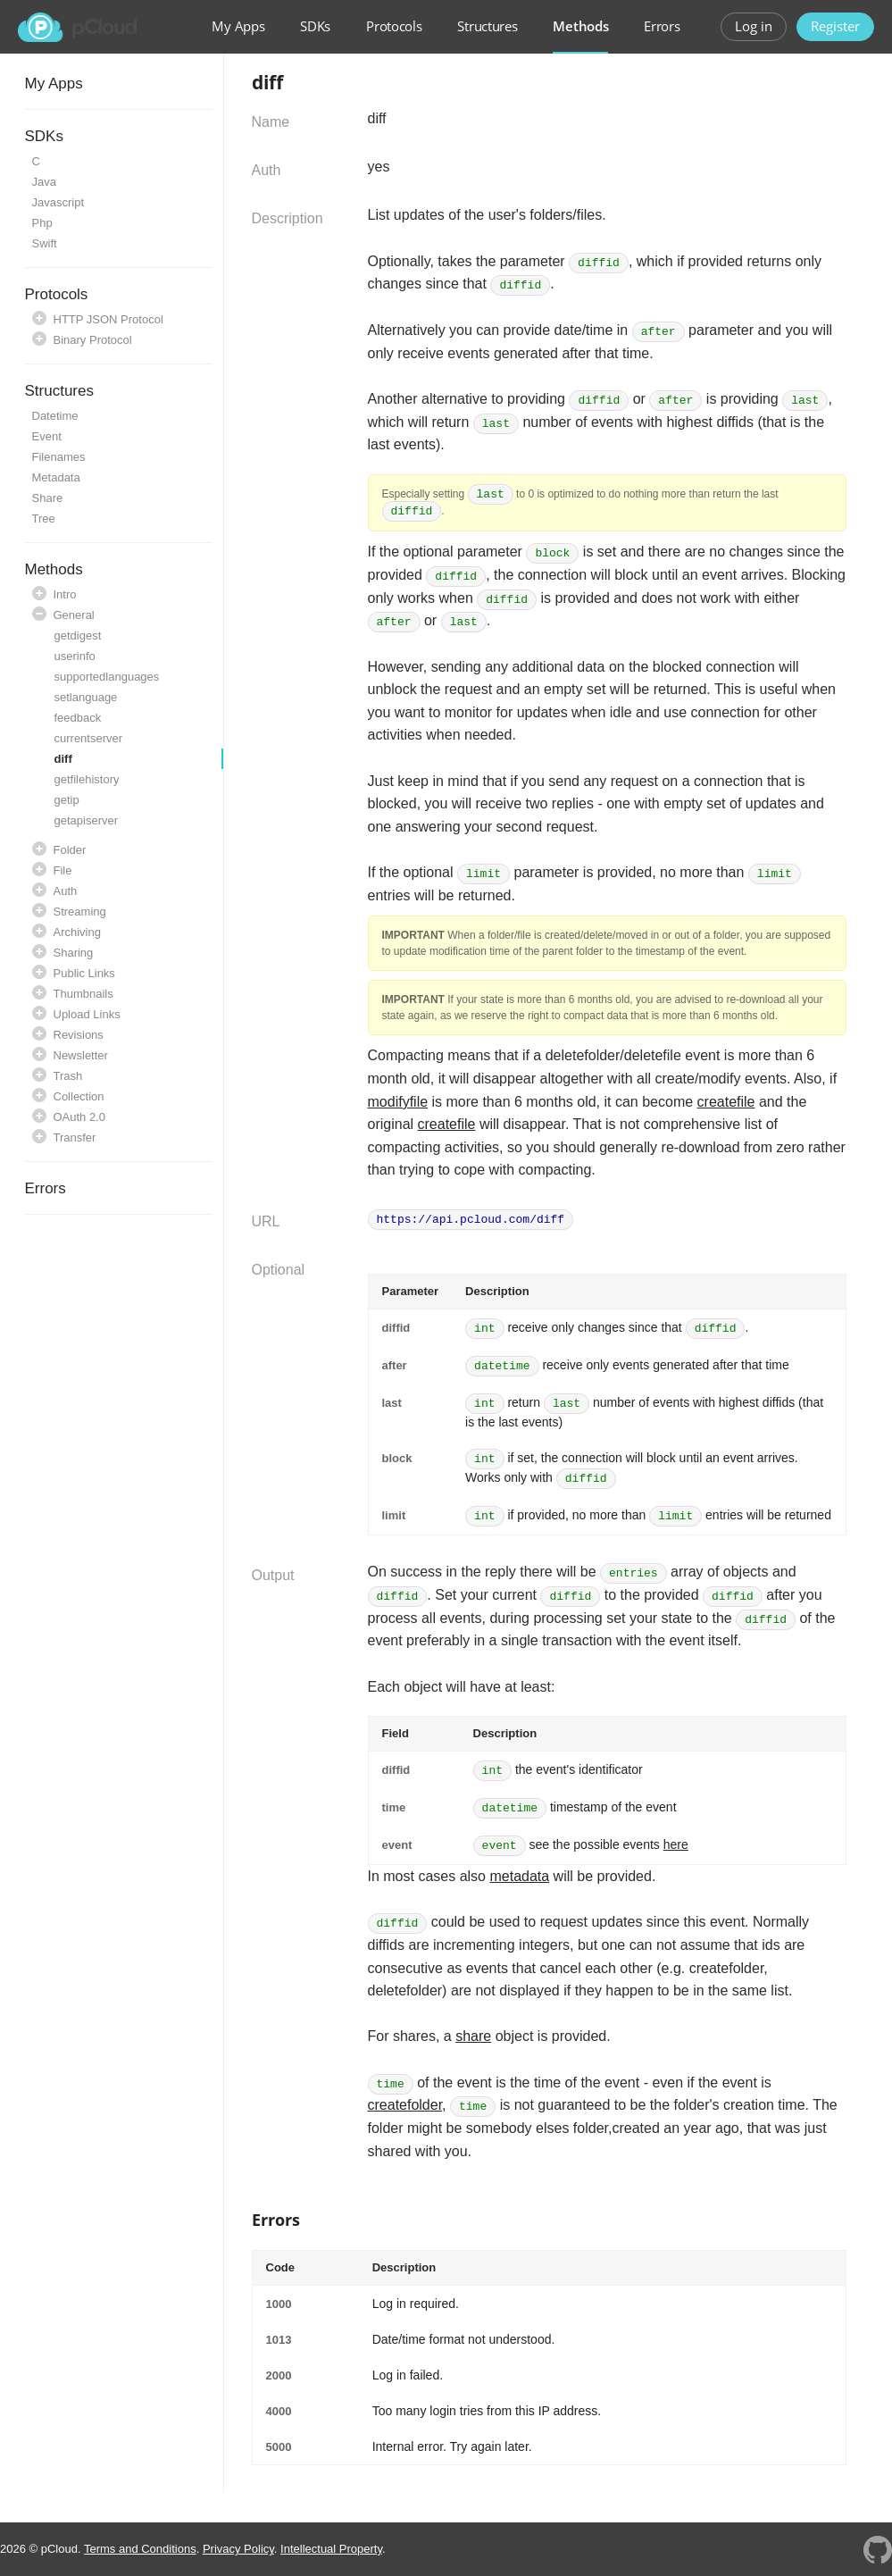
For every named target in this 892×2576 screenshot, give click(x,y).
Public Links (84, 973)
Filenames (59, 457)
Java (44, 181)
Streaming (80, 911)
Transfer (75, 1137)
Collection (79, 1096)
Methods (580, 26)
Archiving (77, 932)
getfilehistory (87, 779)
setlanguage (86, 697)
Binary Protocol (93, 340)
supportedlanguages (107, 676)
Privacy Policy (238, 2548)
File (63, 870)
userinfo (75, 656)
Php (42, 223)
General (74, 615)
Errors (661, 26)
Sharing (74, 952)
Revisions (79, 1034)
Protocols (393, 26)
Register (835, 26)
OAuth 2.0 (80, 1117)
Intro (65, 594)
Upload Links (87, 1014)
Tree (43, 518)
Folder (70, 850)
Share (47, 498)
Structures (487, 26)
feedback (78, 717)
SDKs (315, 26)
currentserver (88, 738)
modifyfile (398, 1101)
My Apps (238, 26)
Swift (44, 243)
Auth (66, 891)
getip (66, 800)
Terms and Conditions (140, 2548)
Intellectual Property (331, 2548)
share (473, 2036)
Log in (753, 26)
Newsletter (81, 1055)
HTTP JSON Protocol (108, 319)
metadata (519, 1876)
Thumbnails (83, 993)
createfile (726, 1101)
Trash (68, 1076)
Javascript (58, 202)
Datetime (55, 415)
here (675, 1844)
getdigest (78, 635)
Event (47, 436)
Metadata (56, 477)
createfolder (405, 2104)
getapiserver (86, 820)
